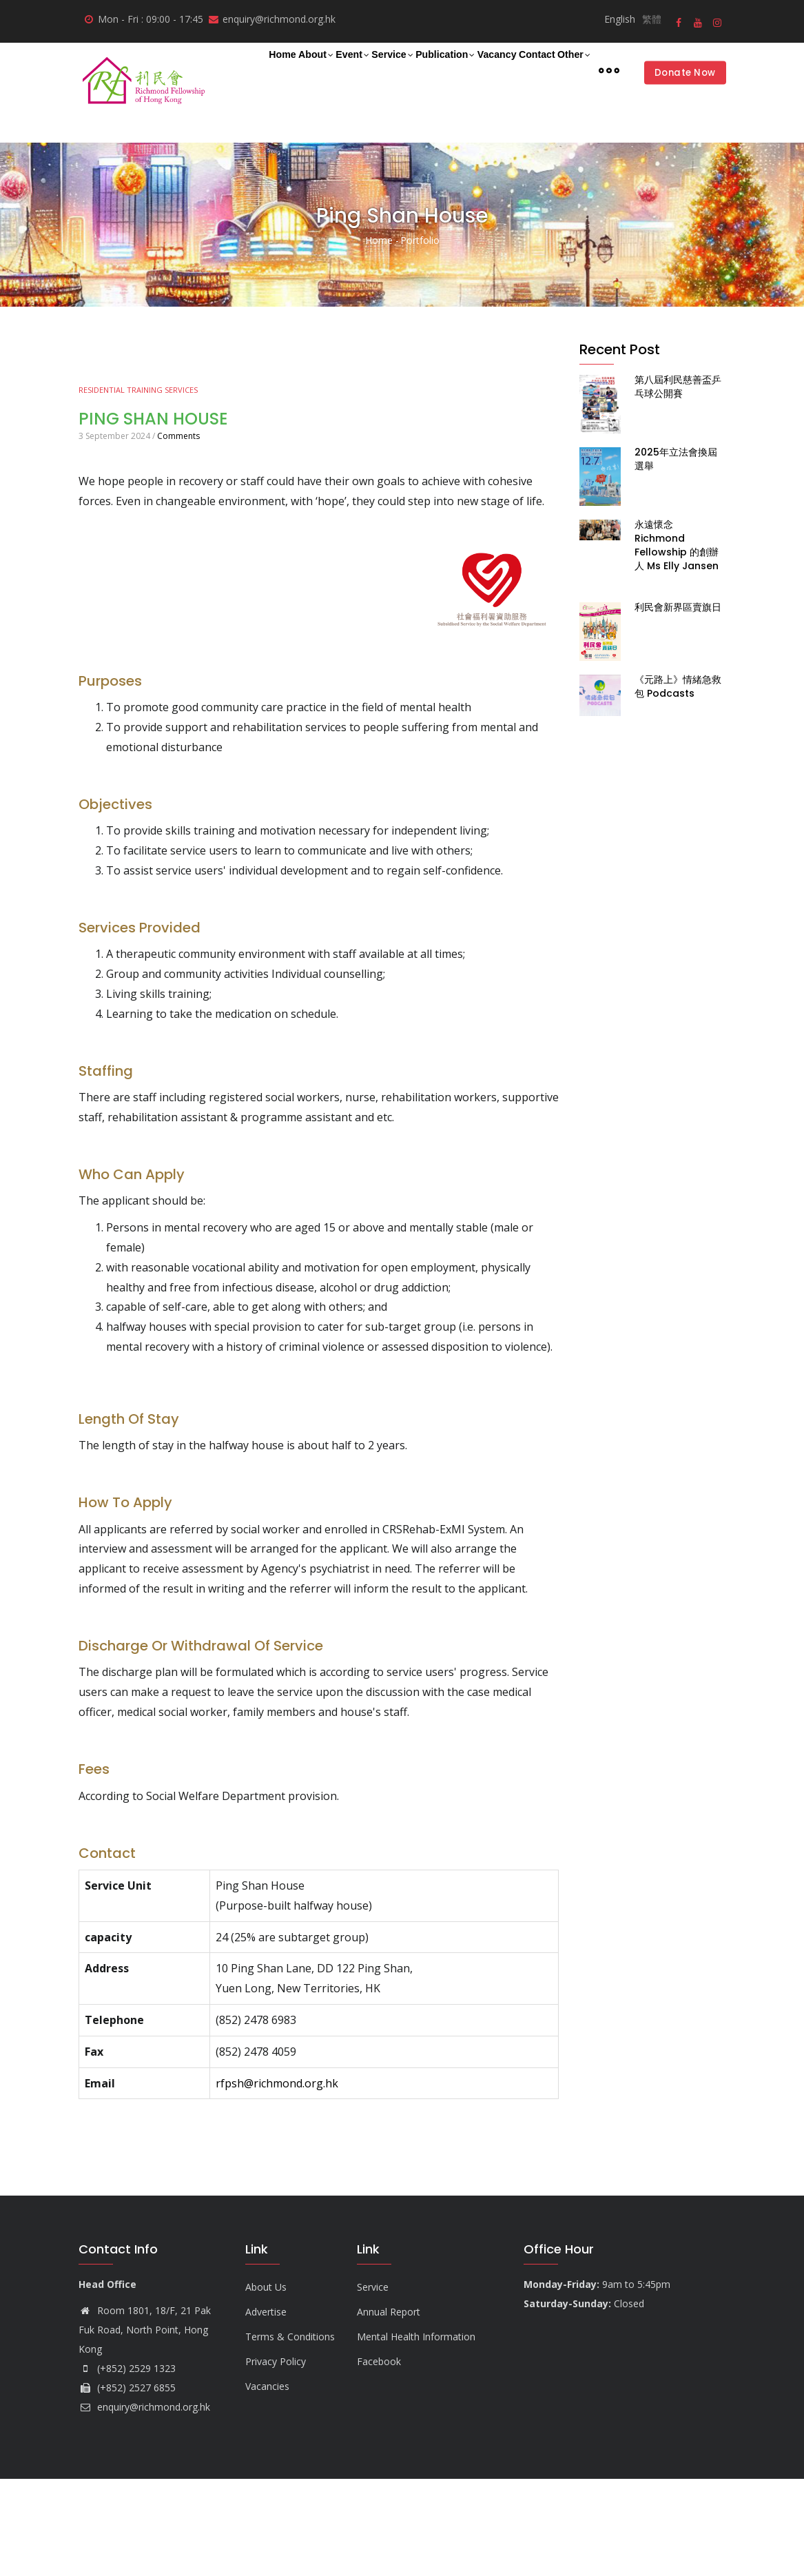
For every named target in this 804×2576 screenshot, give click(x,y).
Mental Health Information (416, 2433)
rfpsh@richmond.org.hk (277, 2180)
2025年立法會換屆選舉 (676, 556)
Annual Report (388, 2408)
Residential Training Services (138, 487)
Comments (178, 533)
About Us (266, 2384)
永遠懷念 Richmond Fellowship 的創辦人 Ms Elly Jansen (677, 642)
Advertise (266, 2408)
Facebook (379, 2458)
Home (238, 69)
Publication (459, 70)
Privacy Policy (275, 2458)
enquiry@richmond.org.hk (144, 2504)
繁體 (651, 18)
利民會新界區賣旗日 (678, 704)
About (287, 70)
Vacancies (267, 2483)
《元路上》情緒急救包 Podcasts (678, 783)
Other (241, 123)
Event (337, 70)
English (619, 18)
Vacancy (526, 69)
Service (391, 70)
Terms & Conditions (290, 2433)
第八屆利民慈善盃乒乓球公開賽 (678, 484)
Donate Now (681, 121)
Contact (585, 69)
